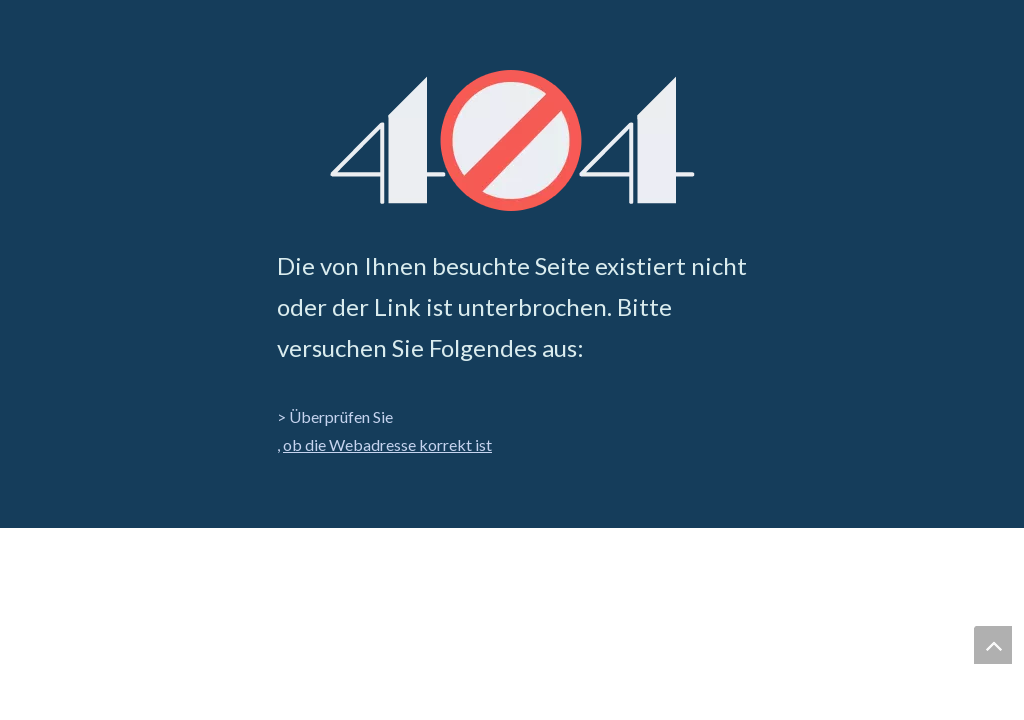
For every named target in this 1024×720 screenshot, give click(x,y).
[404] (512, 140)
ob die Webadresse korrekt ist (387, 444)
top (993, 645)
